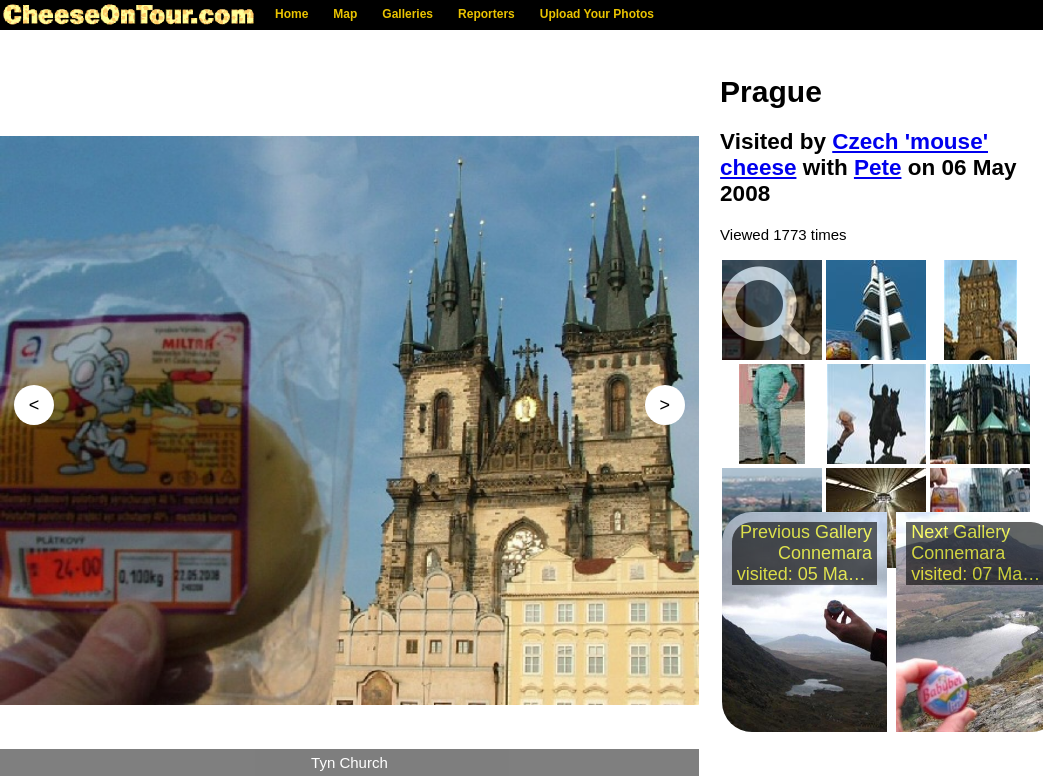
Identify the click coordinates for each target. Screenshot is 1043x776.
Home (291, 14)
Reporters (486, 14)
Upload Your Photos (597, 14)
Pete (878, 167)
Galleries (407, 14)
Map (345, 14)
